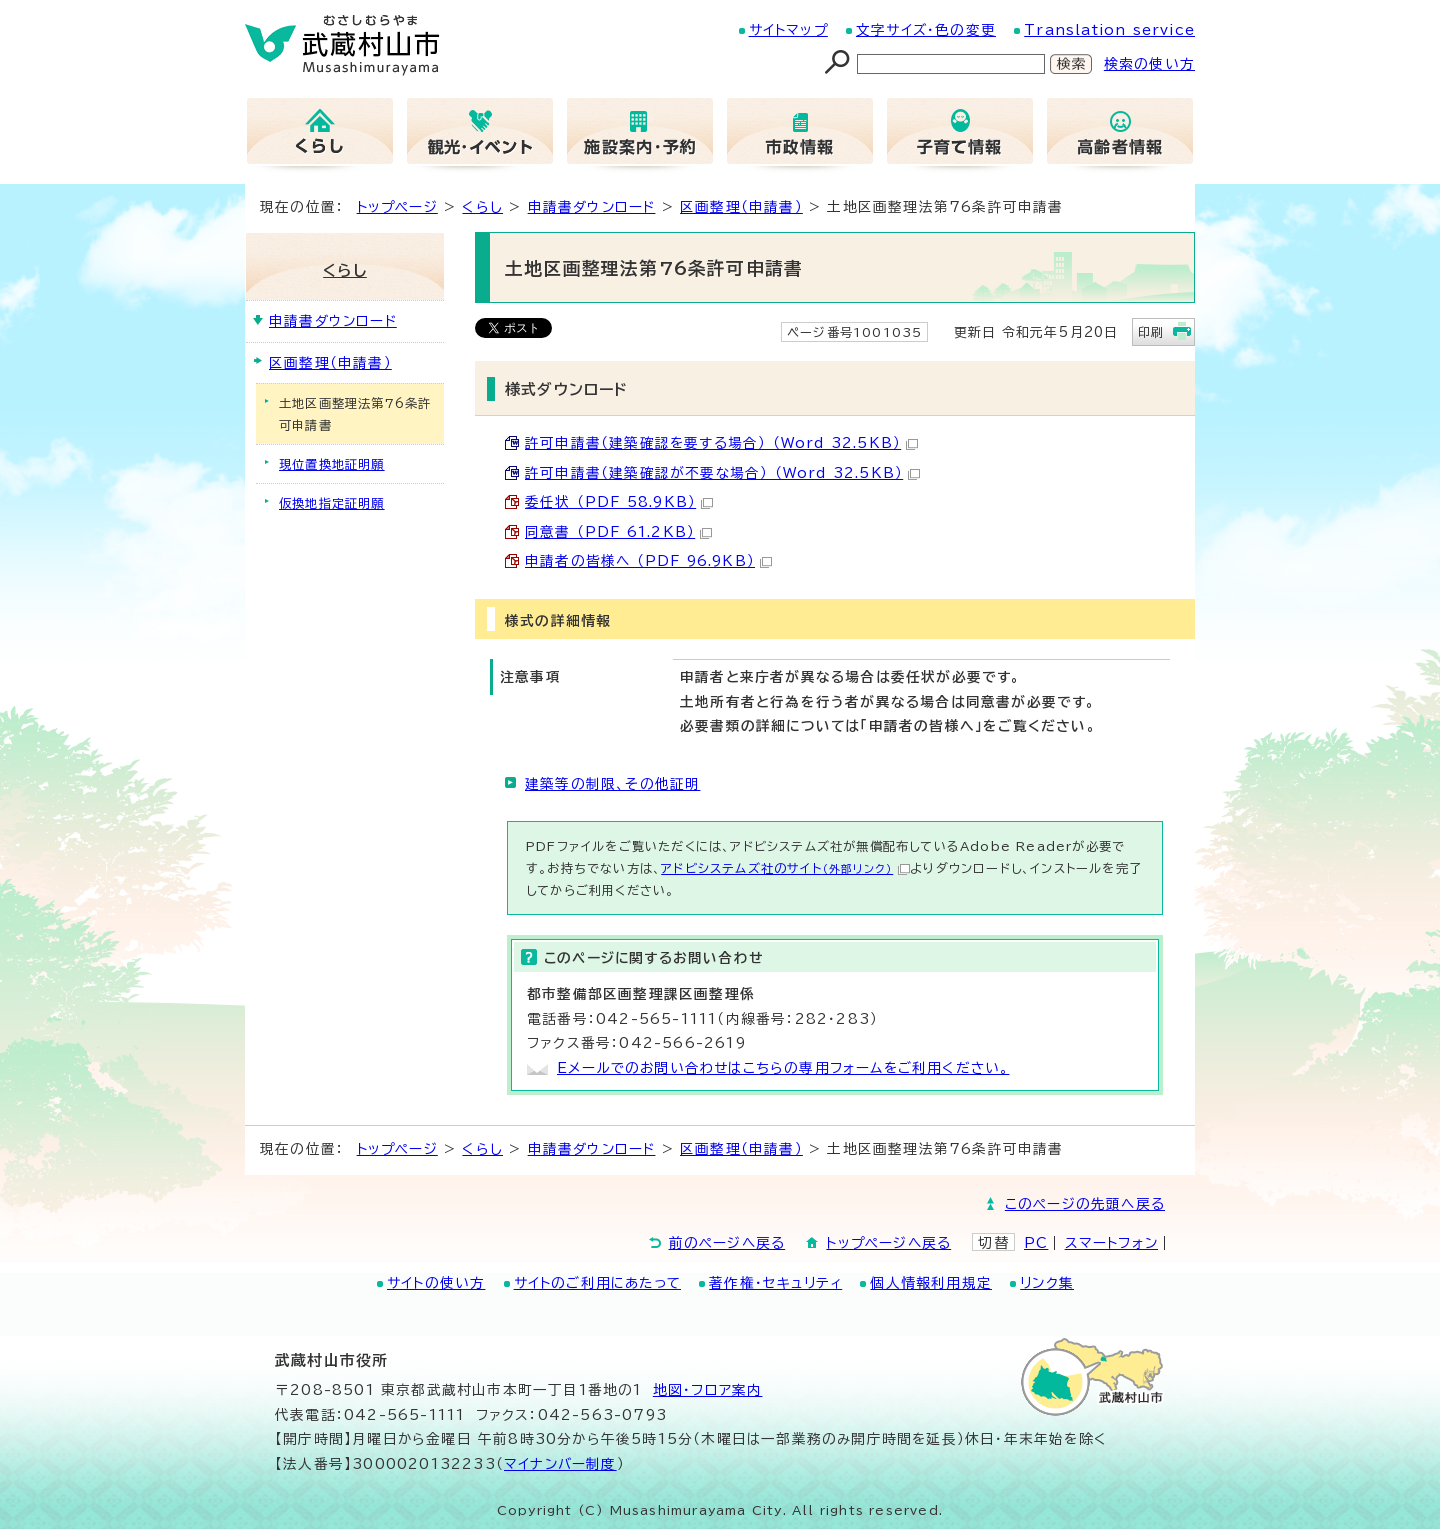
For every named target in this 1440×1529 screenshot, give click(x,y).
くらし (482, 207)
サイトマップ (788, 30)
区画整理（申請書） (741, 207)
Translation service (1109, 30)
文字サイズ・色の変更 (926, 30)
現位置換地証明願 (332, 464)
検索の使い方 (1149, 64)
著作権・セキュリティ (775, 1283)
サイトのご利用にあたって (597, 1283)
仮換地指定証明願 (332, 503)
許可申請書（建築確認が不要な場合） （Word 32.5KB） (722, 473)
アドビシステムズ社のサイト (785, 868)
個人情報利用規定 (931, 1283)
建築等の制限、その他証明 (612, 784)
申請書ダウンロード (592, 207)
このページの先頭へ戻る (1085, 1204)
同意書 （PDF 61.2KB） (618, 532)
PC (1036, 1243)
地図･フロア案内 (708, 1390)
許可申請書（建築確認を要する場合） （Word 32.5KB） (721, 443)
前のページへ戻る (727, 1243)
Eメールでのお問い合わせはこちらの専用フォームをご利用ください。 (783, 1068)
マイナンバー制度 (560, 1464)
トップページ (397, 207)
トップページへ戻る (888, 1243)
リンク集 (1047, 1283)
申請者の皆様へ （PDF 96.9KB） (648, 561)
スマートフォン (1111, 1243)
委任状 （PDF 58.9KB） (619, 502)
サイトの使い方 (436, 1283)
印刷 (1151, 332)
